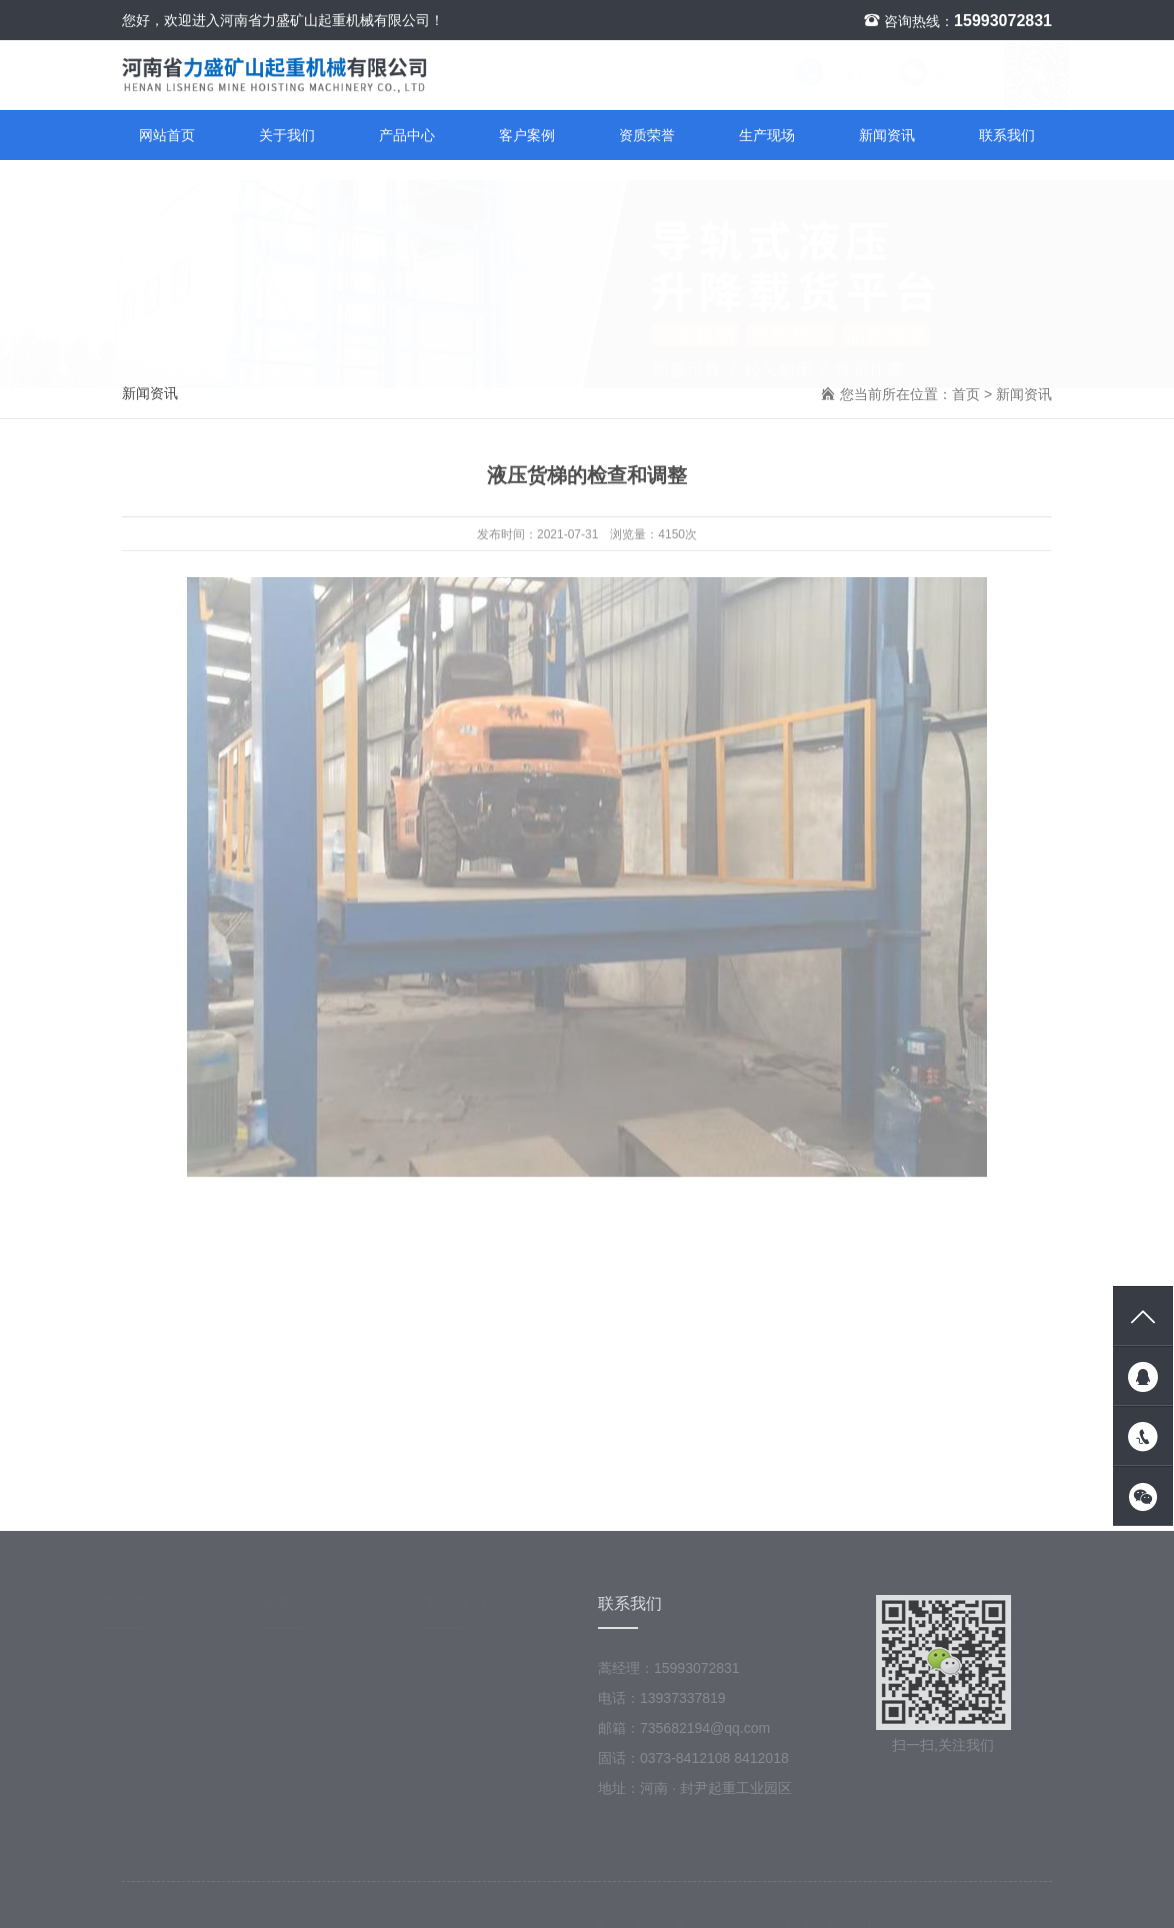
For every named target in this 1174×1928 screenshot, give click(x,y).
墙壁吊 (133, 1793)
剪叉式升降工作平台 (175, 1673)
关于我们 (287, 136)
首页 (966, 395)
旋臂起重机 (147, 1763)
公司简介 (460, 1673)
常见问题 (300, 1703)
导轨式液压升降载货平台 (175, 1718)
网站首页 (167, 136)
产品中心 (407, 136)
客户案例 (527, 136)
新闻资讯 (887, 136)
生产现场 (767, 136)
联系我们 (822, 79)
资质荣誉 (647, 136)
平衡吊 (133, 1823)
